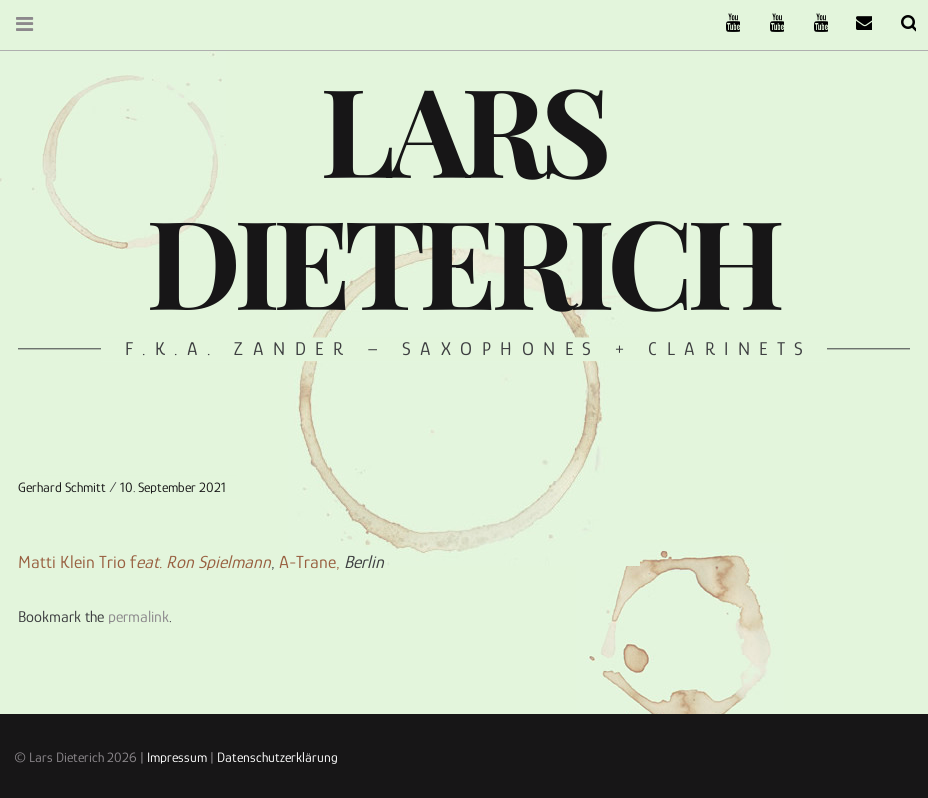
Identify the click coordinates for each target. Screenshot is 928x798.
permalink (138, 617)
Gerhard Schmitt (63, 487)
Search (896, 23)
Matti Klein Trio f (144, 562)
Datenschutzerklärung (277, 757)
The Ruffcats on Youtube (720, 23)
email (852, 23)
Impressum (177, 757)
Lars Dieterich (462, 193)
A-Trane (307, 562)
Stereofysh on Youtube (764, 23)
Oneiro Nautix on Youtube (808, 23)
